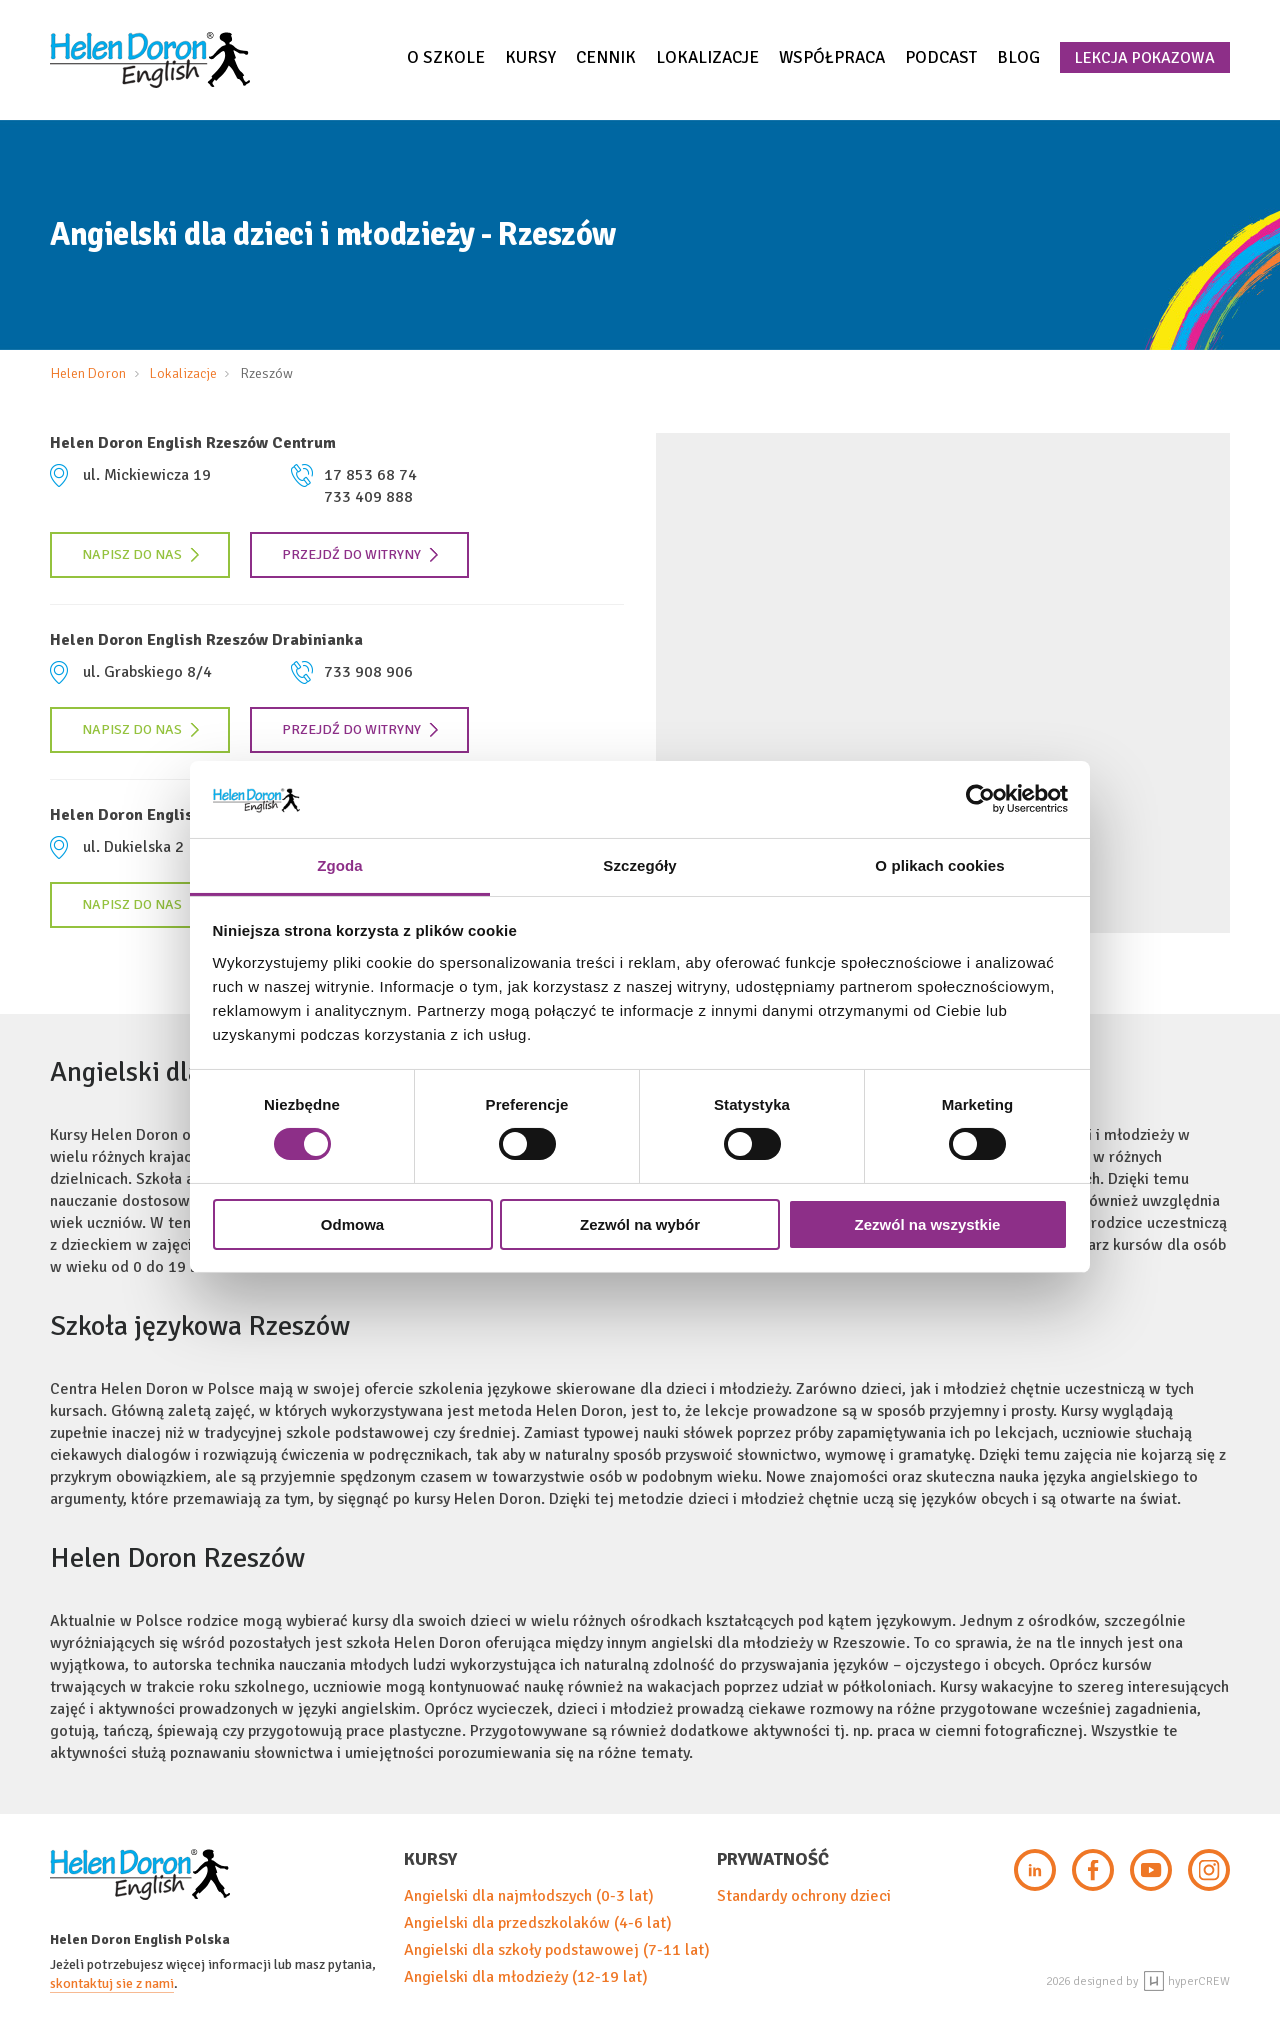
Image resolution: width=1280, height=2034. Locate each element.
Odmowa (352, 1224)
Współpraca (832, 57)
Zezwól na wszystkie (928, 1224)
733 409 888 (368, 497)
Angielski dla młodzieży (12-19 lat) (526, 1977)
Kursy (530, 57)
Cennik (606, 57)
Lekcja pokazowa (1145, 58)
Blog (1018, 57)
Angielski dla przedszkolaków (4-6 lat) (538, 1923)
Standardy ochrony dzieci (804, 1896)
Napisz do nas (141, 554)
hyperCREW (1187, 1981)
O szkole (446, 57)
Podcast (941, 57)
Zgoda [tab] (340, 865)
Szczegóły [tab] (639, 865)
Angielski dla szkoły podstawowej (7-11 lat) (557, 1950)
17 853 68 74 (370, 475)
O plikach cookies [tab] (939, 865)
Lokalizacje (707, 57)
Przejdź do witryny (360, 554)
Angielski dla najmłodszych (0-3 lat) (529, 1896)
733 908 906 (368, 672)
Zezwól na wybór (640, 1224)
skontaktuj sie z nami (112, 1983)
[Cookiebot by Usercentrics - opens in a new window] (980, 799)
